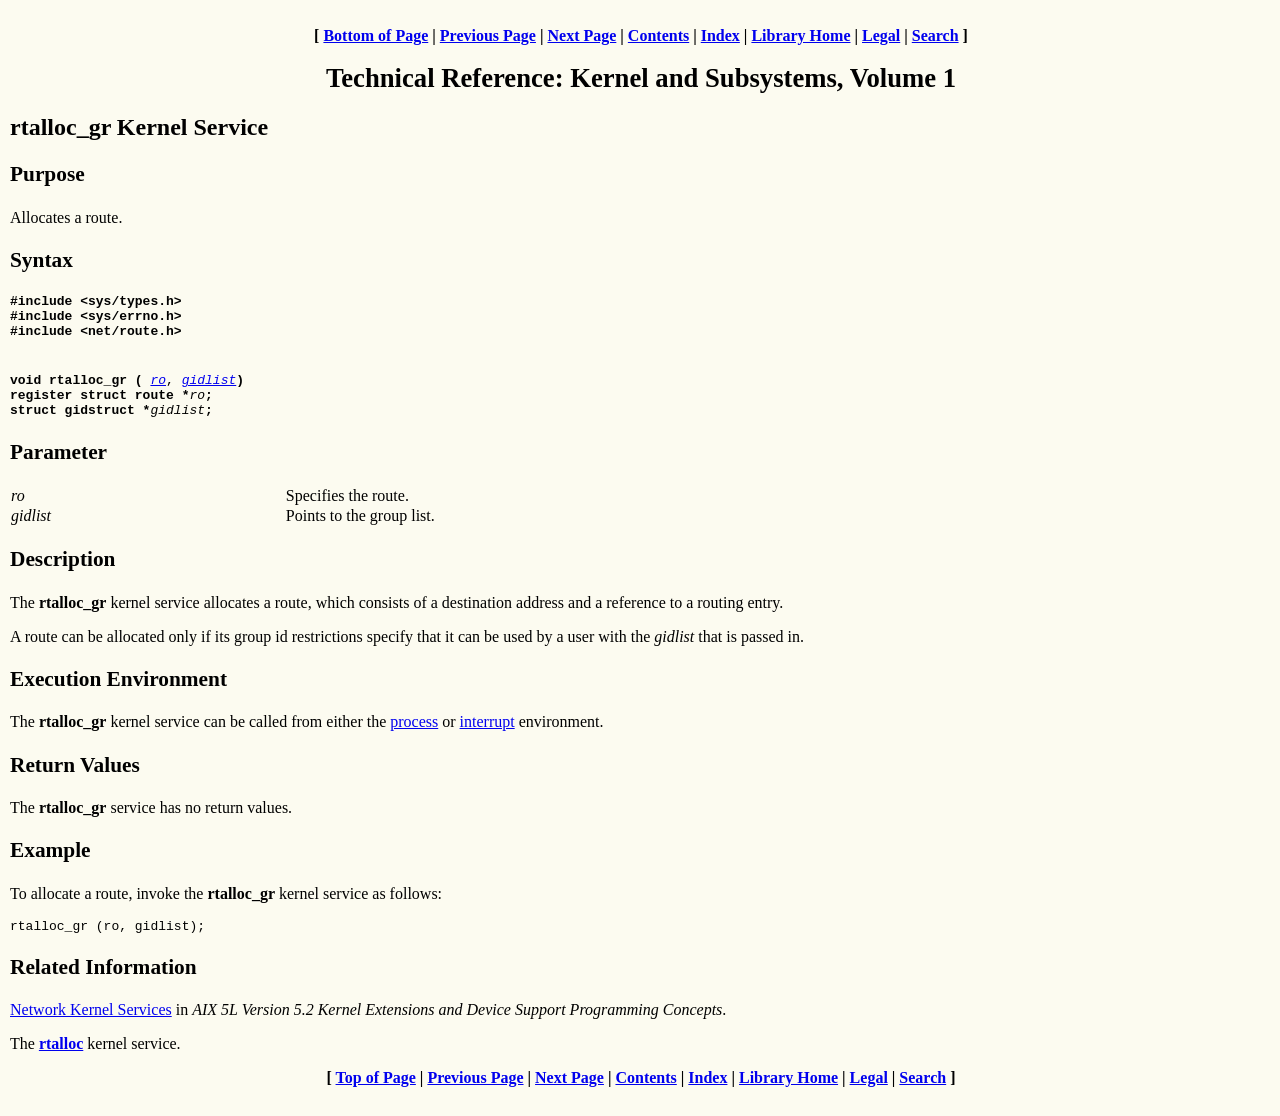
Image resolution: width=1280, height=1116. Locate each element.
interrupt (487, 739)
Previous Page (488, 35)
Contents (658, 35)
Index (720, 35)
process (414, 739)
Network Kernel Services (91, 1030)
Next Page (581, 35)
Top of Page (376, 1098)
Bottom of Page (375, 35)
